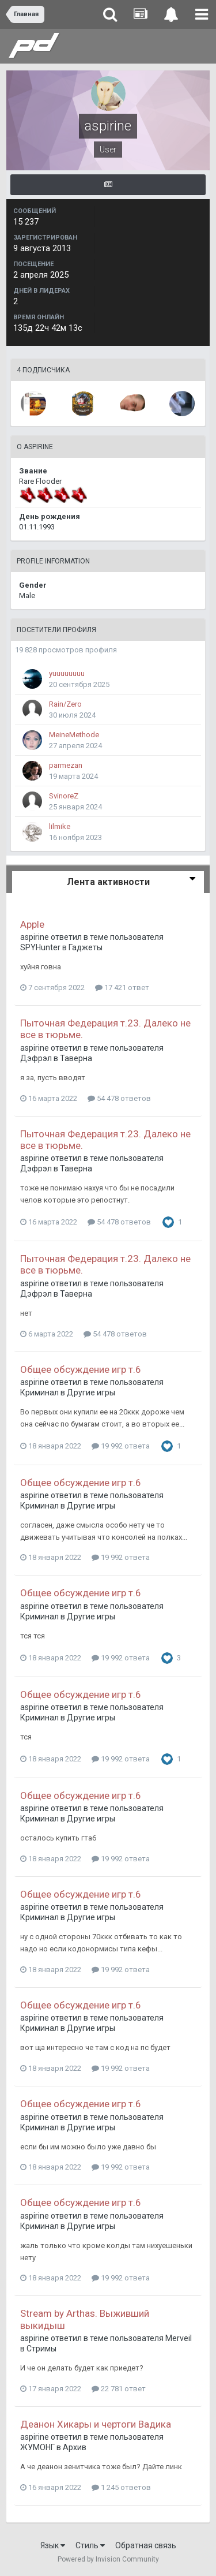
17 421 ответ (122, 987)
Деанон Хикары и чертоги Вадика (95, 2424)
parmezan (65, 765)
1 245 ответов (121, 2487)
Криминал (39, 1392)
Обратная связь (145, 2545)
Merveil (178, 2338)
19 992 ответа (121, 1446)
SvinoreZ (63, 796)
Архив (74, 2447)
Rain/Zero (65, 704)
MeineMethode (74, 734)
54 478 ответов (119, 1098)
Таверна (76, 1058)
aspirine (34, 937)
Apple (32, 924)
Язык (52, 2545)
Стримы (41, 2348)
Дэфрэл (36, 1058)
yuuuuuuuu (67, 673)
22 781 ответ (119, 2388)
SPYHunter (40, 947)
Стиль (90, 2545)
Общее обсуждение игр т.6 (80, 1369)
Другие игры (91, 1392)
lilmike (59, 826)
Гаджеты (86, 947)
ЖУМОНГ (37, 2447)
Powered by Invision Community (108, 2559)
